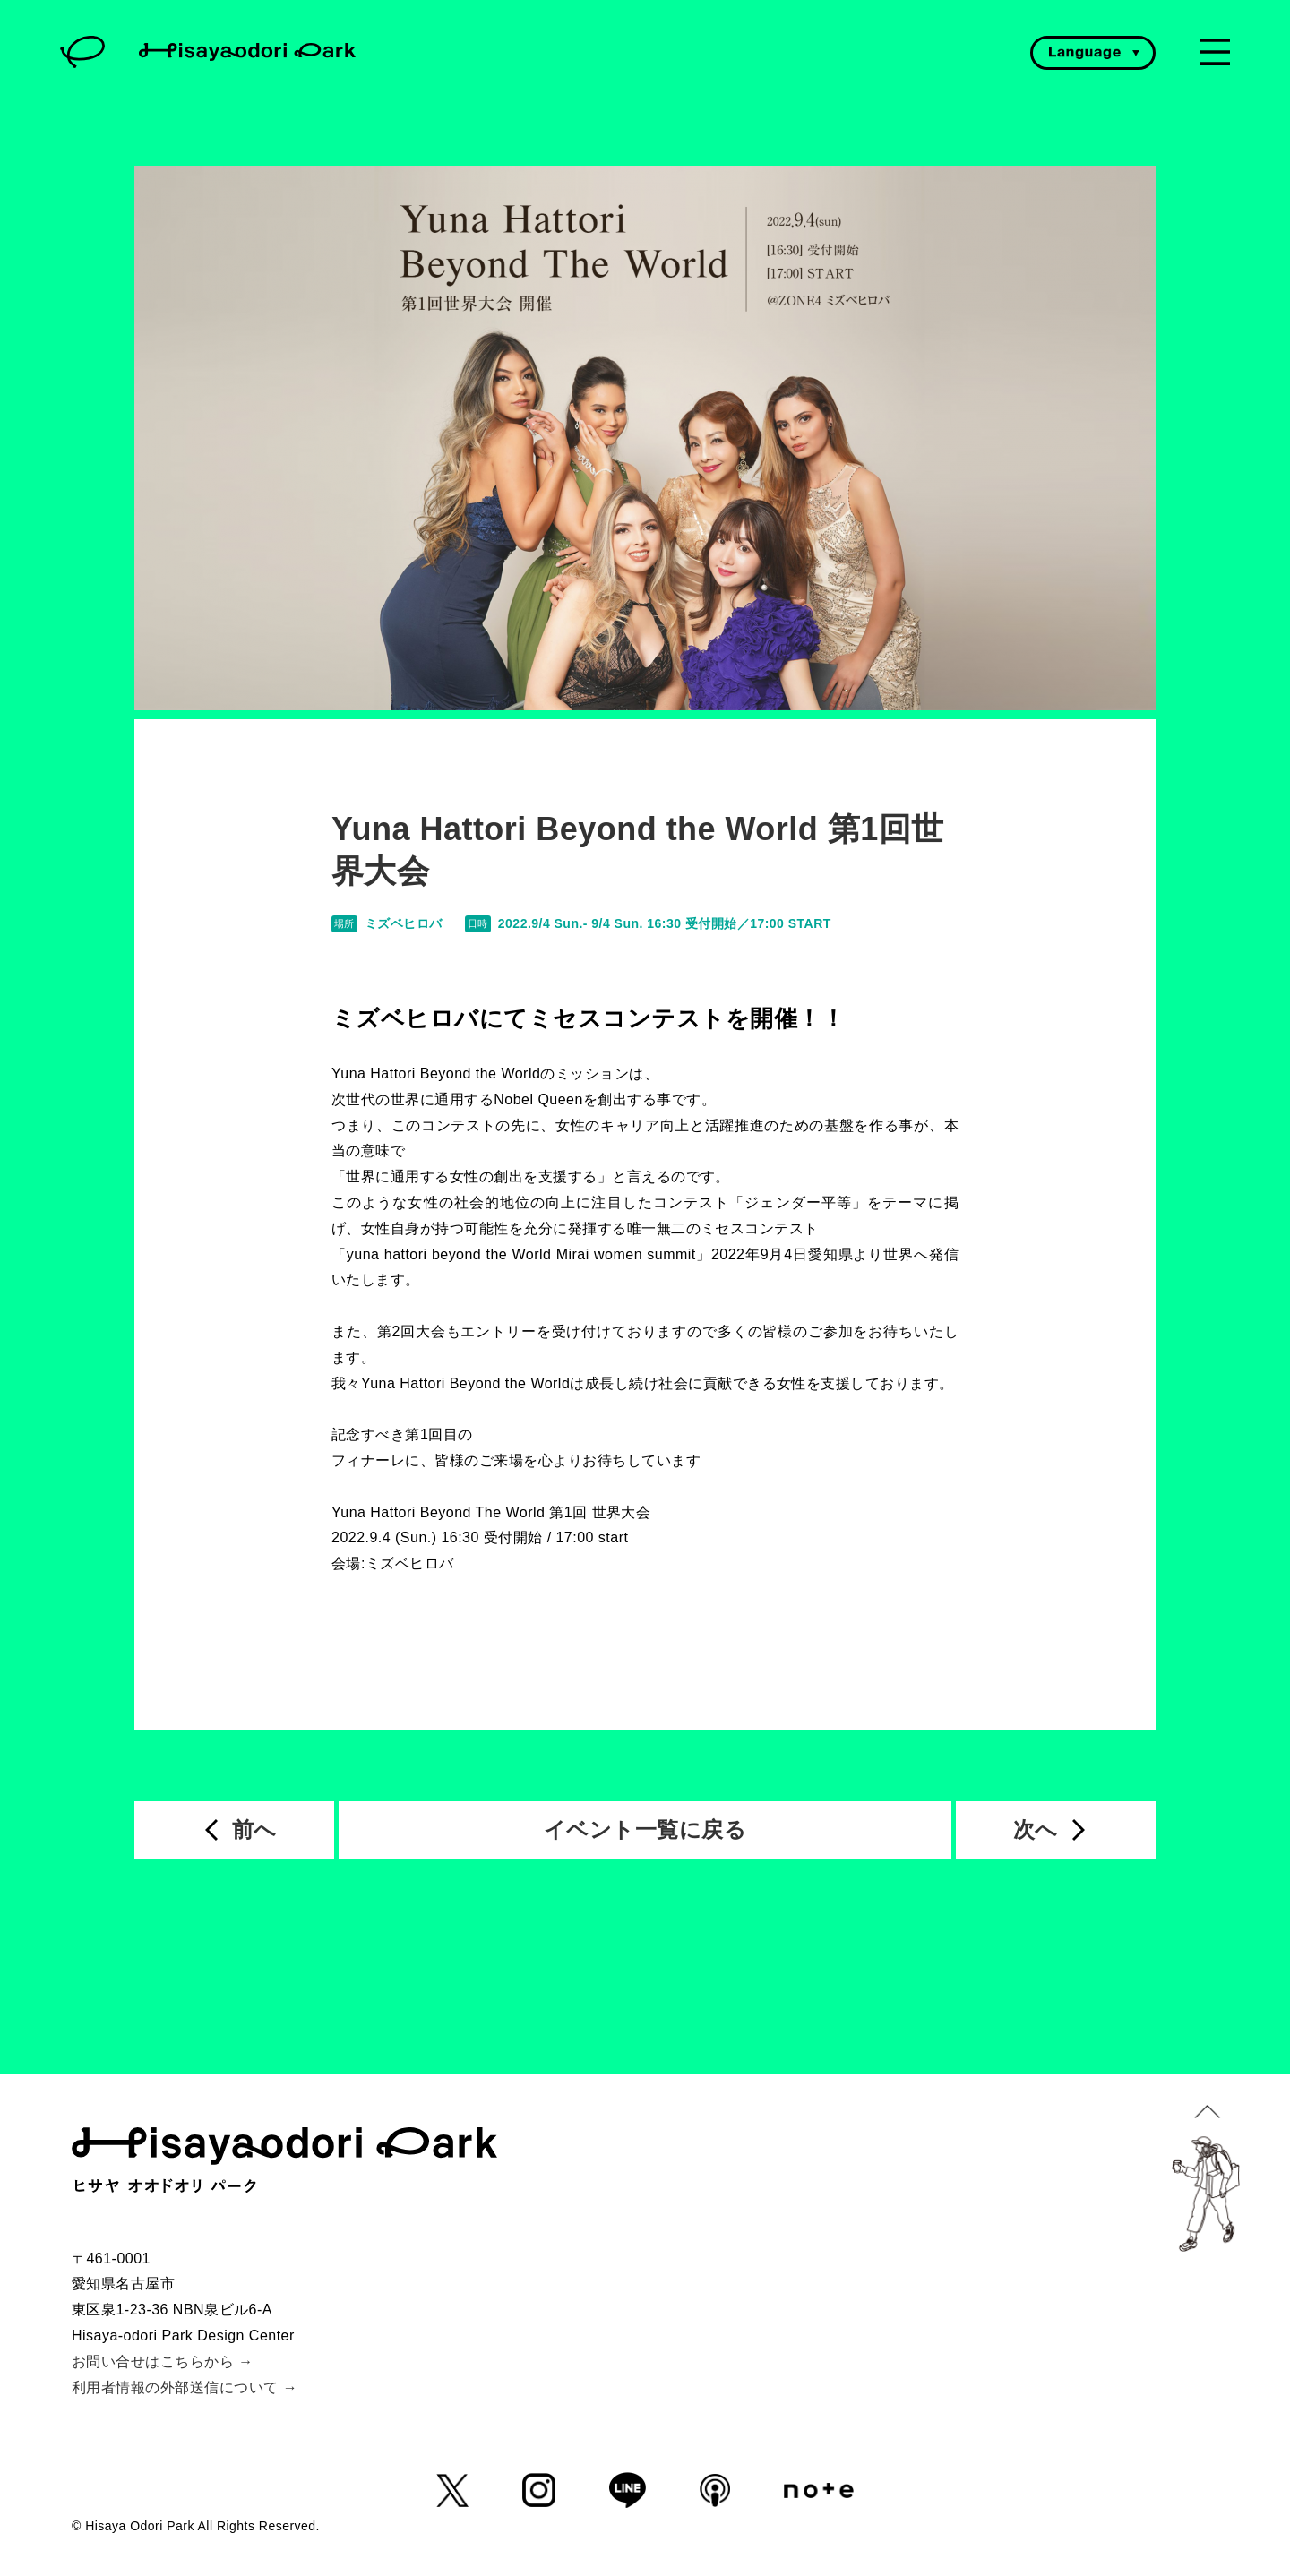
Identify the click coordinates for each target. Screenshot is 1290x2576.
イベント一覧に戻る (645, 1829)
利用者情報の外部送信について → (184, 2387)
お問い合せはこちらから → (163, 2361)
